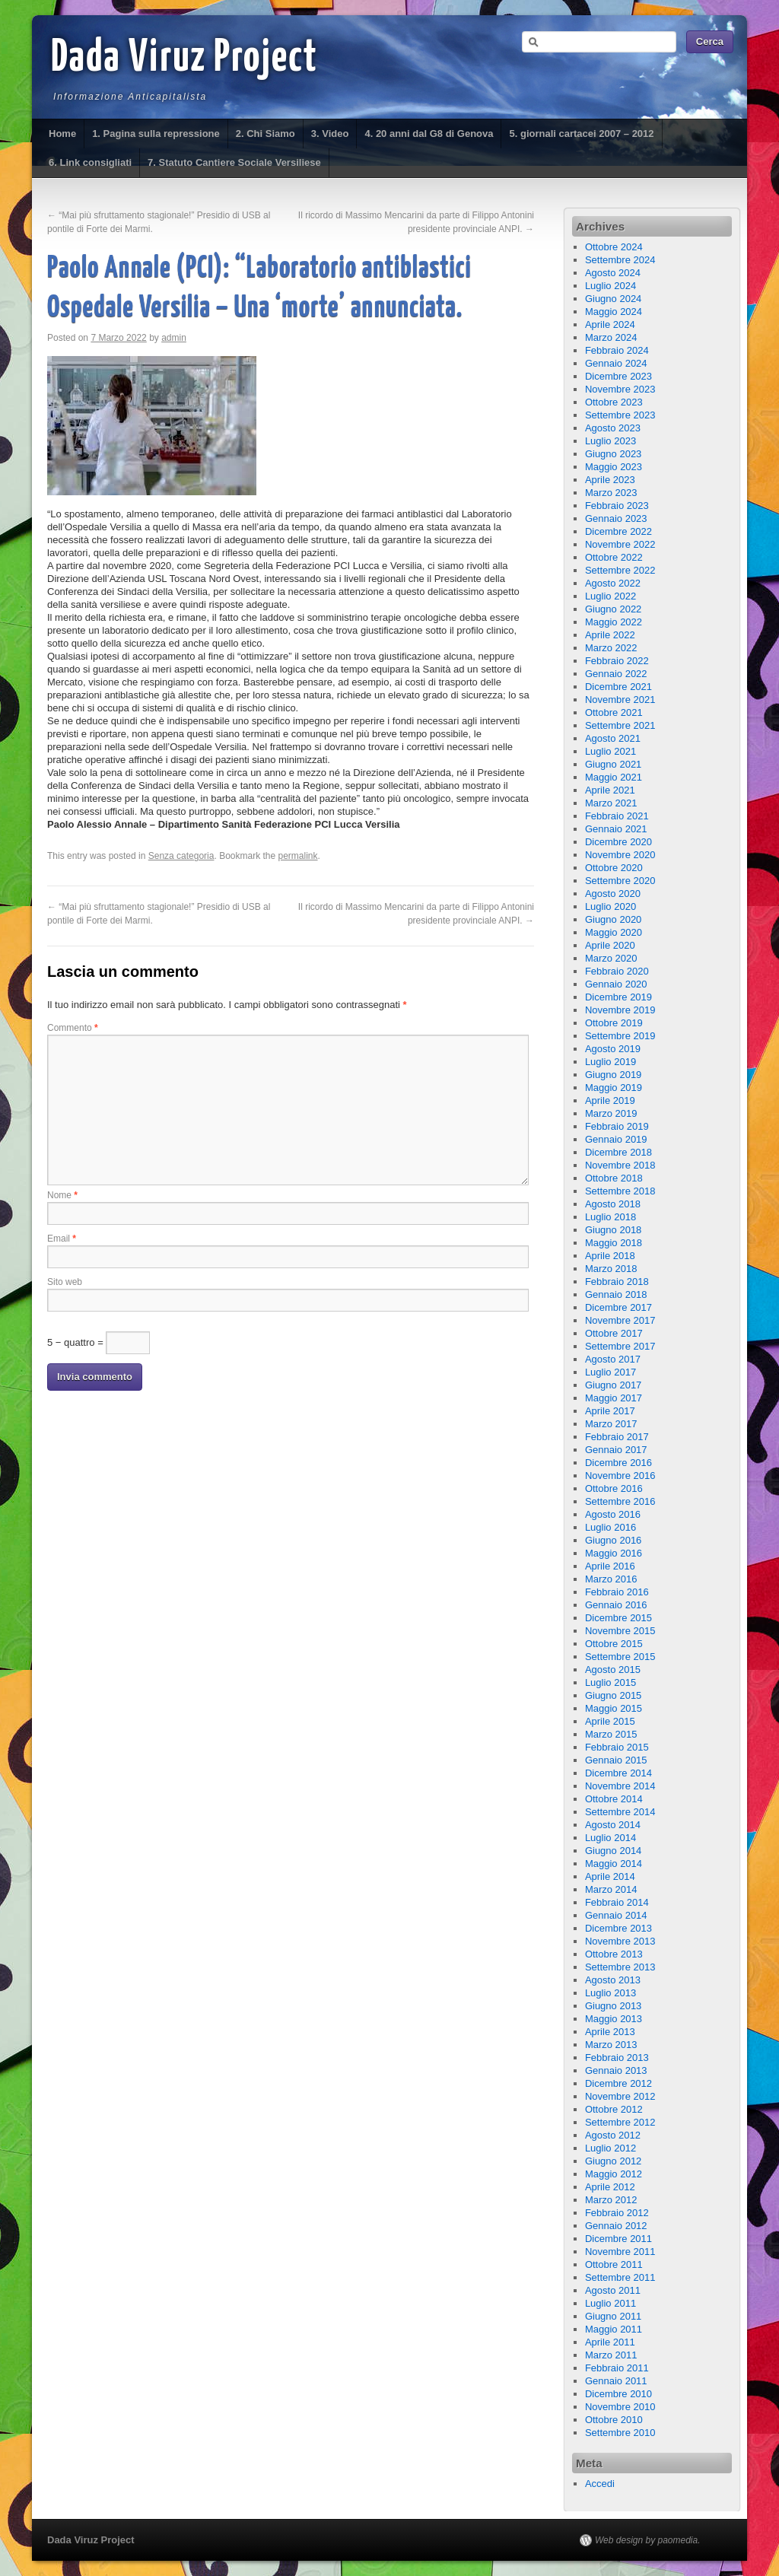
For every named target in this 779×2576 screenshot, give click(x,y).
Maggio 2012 (613, 2174)
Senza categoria (181, 856)
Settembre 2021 (620, 725)
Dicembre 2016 (618, 1462)
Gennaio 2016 (616, 1605)
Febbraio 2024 (617, 350)
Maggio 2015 (613, 1708)
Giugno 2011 (613, 2316)
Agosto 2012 (613, 2135)
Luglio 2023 (610, 441)
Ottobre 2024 (614, 247)
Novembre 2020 (620, 854)
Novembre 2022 (620, 544)
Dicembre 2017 (618, 1307)
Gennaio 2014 (616, 1915)
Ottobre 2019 (614, 1023)
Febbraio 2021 (617, 816)
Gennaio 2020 (616, 984)
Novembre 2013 (620, 1941)
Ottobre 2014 (614, 1799)
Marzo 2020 (611, 958)
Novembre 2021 (620, 699)
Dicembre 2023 (618, 376)
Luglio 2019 (610, 1061)
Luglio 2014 (610, 1837)
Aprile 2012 (610, 2187)
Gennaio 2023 (616, 518)
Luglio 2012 (610, 2148)
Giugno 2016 (613, 1540)
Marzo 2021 (611, 803)
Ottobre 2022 (614, 557)
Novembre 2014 (620, 1786)
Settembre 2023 (620, 415)
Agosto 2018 (613, 1204)
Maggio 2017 (613, 1398)
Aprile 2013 (610, 2031)
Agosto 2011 (613, 2290)
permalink (298, 856)
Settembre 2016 (620, 1501)
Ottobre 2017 (614, 1333)
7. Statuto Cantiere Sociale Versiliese (234, 162)
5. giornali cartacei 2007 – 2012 (581, 133)
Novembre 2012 (620, 2096)
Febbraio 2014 (617, 1902)
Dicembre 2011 (618, 2238)
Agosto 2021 (613, 738)
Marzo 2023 (611, 492)
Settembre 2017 (620, 1346)
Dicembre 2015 (618, 1618)
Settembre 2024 (620, 260)
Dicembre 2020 (618, 842)
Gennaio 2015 (616, 1760)
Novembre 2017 (620, 1320)
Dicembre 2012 (618, 2083)
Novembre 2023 (620, 389)
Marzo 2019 (611, 1113)
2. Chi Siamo (265, 133)
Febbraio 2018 (617, 1281)
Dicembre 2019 (618, 997)
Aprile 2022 (610, 635)
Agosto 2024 (613, 272)
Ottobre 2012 (614, 2109)
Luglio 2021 (610, 751)
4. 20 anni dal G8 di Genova (428, 133)
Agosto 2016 (613, 1514)
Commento (72, 1027)
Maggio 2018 (613, 1242)
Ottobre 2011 (614, 2264)
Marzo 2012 (611, 2200)
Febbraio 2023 (617, 505)
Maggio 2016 (613, 1553)
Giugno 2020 (613, 919)
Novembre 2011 (620, 2251)
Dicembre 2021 (618, 686)
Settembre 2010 (620, 2432)
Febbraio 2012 (617, 2212)
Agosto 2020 (613, 893)
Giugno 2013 (613, 2006)
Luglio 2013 (610, 1993)
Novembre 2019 (620, 1010)
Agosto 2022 (613, 583)
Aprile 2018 (610, 1255)
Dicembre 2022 (618, 531)
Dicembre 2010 (618, 2393)
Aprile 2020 (610, 945)
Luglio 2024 (610, 285)
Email (61, 1238)
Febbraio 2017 (617, 1436)
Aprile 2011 (610, 2342)
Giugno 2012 (613, 2161)
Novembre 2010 (620, 2406)
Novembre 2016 (620, 1475)
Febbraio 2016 (617, 1592)
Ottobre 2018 (614, 1178)
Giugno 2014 (613, 1850)
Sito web (64, 1282)
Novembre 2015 (620, 1630)
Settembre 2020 (620, 880)
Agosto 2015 (613, 1669)
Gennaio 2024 (616, 363)
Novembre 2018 (620, 1165)
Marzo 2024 (611, 337)
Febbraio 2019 (617, 1126)
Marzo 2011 (611, 2355)
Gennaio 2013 (616, 2070)
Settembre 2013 (620, 1967)
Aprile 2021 (610, 790)
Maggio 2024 (613, 311)
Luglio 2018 (610, 1217)
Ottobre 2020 (614, 867)
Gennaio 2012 (616, 2225)
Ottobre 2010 (614, 2419)
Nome (62, 1195)
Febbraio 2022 (617, 660)
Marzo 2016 (611, 1579)
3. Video (330, 133)
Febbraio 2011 (617, 2368)
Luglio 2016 (610, 1527)
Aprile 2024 (610, 324)
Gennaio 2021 (616, 829)
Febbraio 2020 (617, 971)
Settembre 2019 (620, 1036)
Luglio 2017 (610, 1372)
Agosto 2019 (613, 1048)
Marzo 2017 (611, 1424)
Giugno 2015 (613, 1695)
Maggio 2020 (613, 932)
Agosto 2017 (613, 1359)
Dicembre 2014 (618, 1773)
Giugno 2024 (613, 298)
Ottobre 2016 (614, 1488)
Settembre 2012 (620, 2122)
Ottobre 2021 (614, 712)
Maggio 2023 (613, 466)
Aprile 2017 (610, 1411)
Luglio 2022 (610, 596)
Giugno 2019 (613, 1074)
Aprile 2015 (610, 1721)
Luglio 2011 (610, 2303)
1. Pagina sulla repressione (156, 133)
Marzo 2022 (611, 648)
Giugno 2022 (613, 609)
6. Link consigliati (90, 162)
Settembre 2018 (620, 1191)
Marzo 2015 (611, 1734)
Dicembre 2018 (618, 1152)
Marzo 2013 (611, 2044)
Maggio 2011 (613, 2329)
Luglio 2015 (610, 1682)
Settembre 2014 (620, 1812)
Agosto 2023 (613, 428)
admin (173, 337)
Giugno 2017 (613, 1385)
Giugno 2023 (613, 454)
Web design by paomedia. (648, 2540)
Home (62, 133)
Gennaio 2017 (616, 1449)
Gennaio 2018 (616, 1294)
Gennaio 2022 (616, 673)
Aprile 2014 (610, 1876)
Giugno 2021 (613, 764)
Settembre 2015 (620, 1656)
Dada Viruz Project (184, 58)
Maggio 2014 (613, 1863)
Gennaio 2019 (616, 1139)
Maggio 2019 (613, 1087)
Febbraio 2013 (617, 2057)
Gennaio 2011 (616, 2381)
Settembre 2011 (620, 2277)
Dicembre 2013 (618, 1928)
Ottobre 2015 (614, 1643)
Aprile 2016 (610, 1566)
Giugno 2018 (613, 1230)
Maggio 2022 (613, 622)
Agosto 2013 (613, 1980)
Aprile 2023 (610, 479)
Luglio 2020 (610, 906)
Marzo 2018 (611, 1268)
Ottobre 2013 (614, 1954)
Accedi (600, 2483)
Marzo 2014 (611, 1889)
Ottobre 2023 (614, 402)
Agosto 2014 (613, 1824)
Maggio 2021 (613, 777)
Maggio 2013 (613, 2018)
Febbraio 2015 (617, 1747)
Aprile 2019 (610, 1100)
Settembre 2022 (620, 570)
